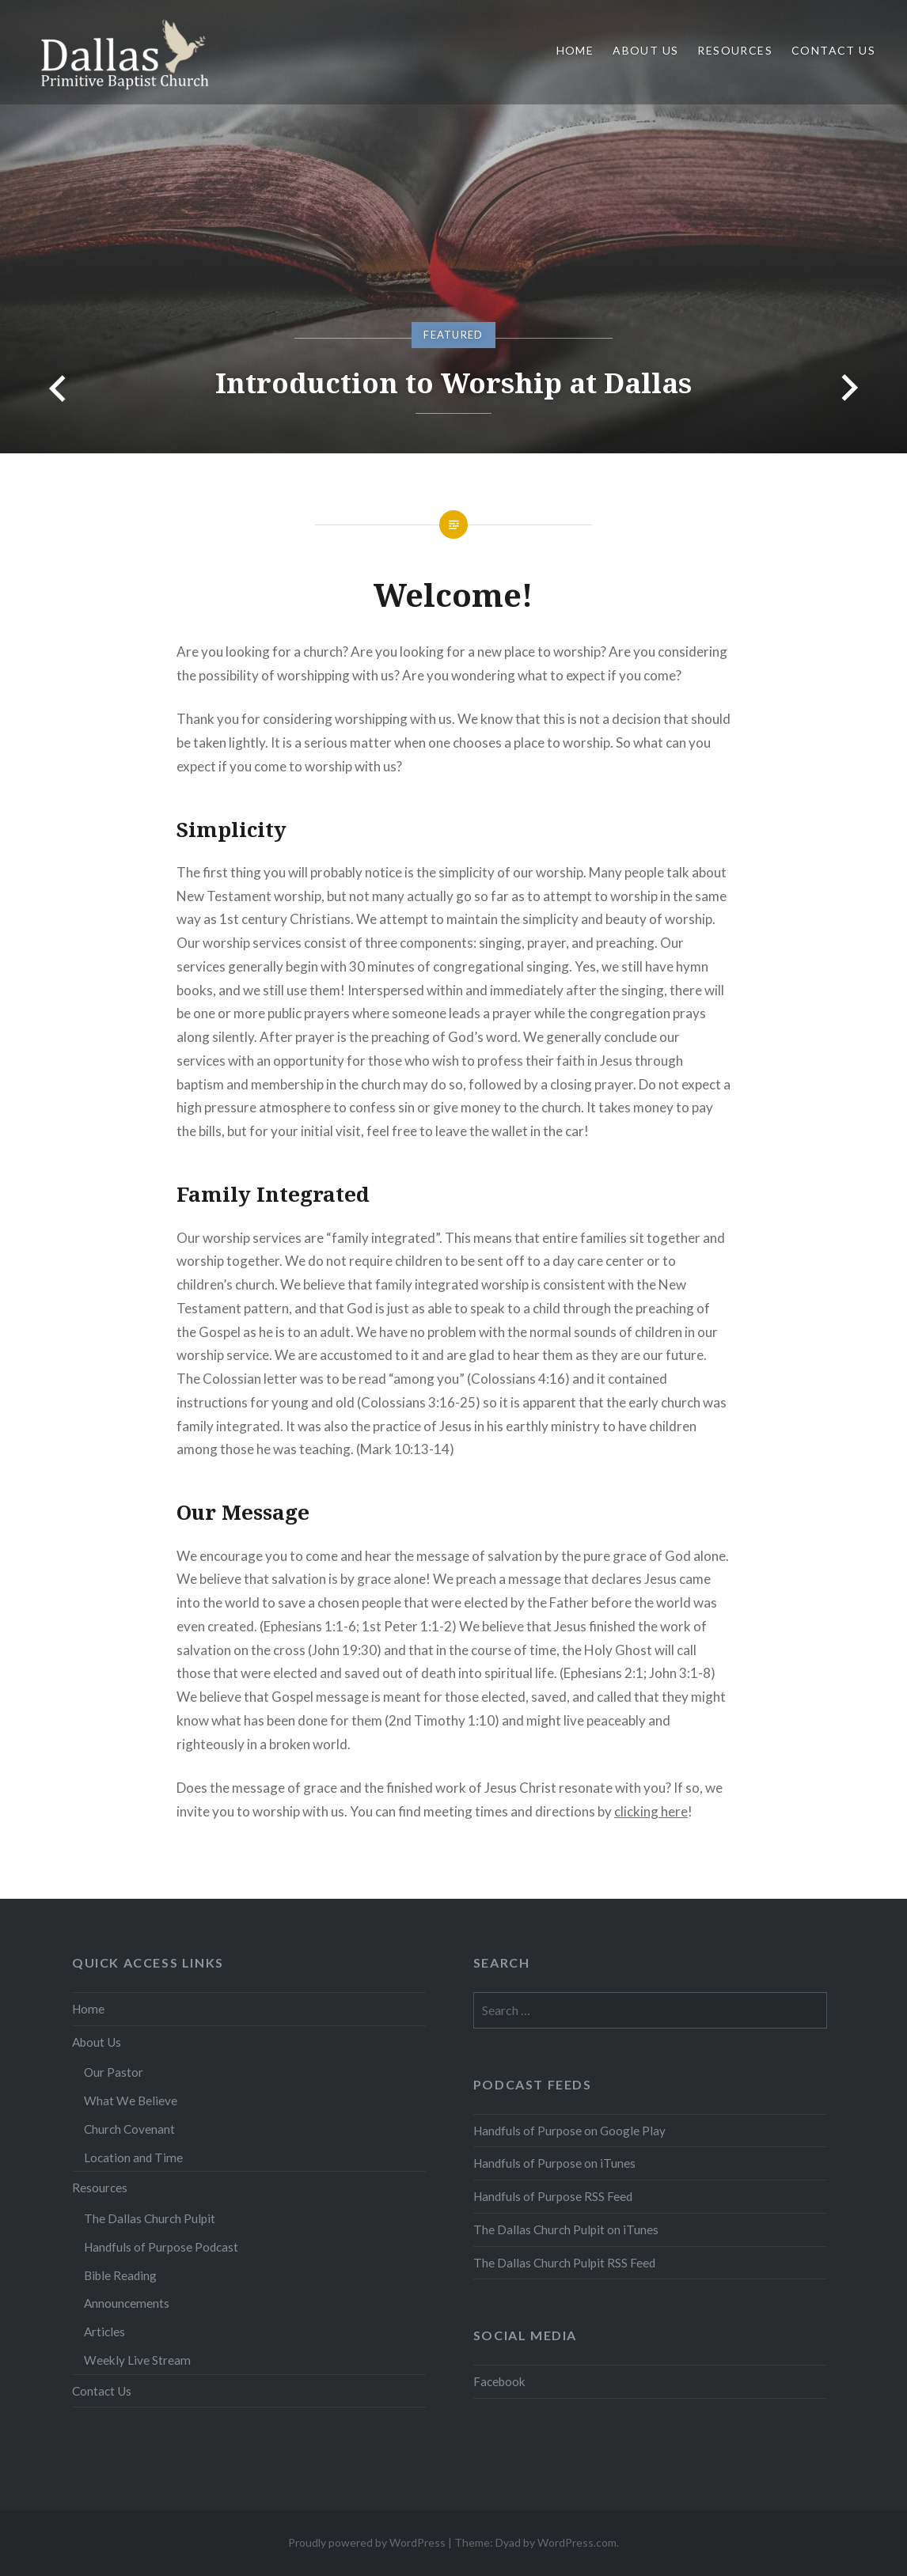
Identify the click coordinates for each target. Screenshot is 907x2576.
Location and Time (133, 2157)
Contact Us (833, 50)
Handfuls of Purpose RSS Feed (552, 2196)
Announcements (126, 2303)
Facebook (499, 2381)
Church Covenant (129, 2129)
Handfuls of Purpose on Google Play (569, 2130)
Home (575, 50)
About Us (645, 50)
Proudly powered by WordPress (367, 2542)
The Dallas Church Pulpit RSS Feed (564, 2263)
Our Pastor (113, 2072)
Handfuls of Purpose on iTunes (554, 2163)
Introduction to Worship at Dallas (453, 382)
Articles (104, 2331)
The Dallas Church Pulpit (149, 2218)
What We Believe (130, 2100)
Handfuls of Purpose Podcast (161, 2247)
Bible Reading (120, 2275)
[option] (453, 226)
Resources (734, 50)
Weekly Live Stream (137, 2360)
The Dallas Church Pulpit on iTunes (565, 2229)
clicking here (651, 1811)
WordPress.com (577, 2542)
